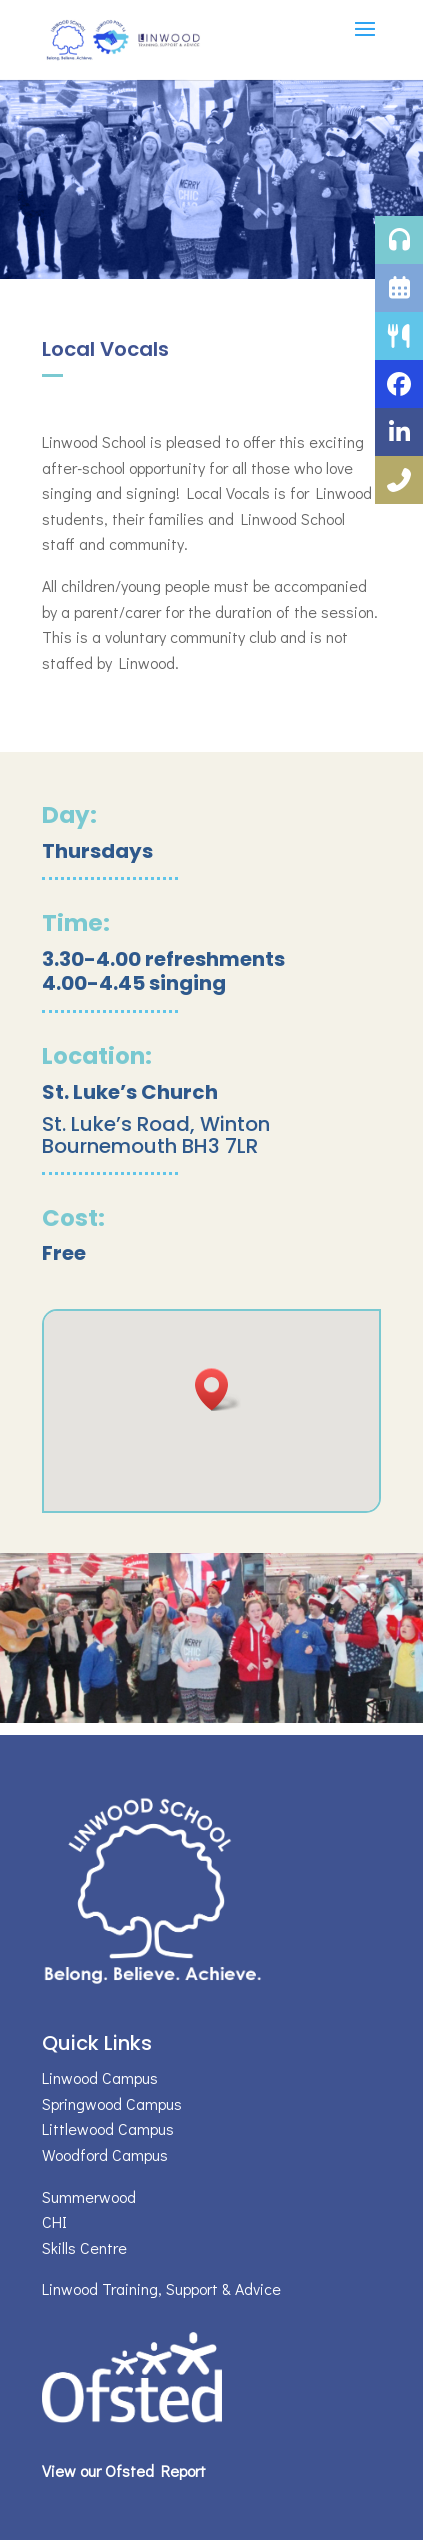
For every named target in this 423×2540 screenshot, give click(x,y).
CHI (54, 2221)
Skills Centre (84, 2247)
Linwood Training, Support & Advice (161, 2288)
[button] (218, 1389)
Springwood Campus (112, 2103)
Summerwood (89, 2196)
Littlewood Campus (108, 2128)
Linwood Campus (100, 2077)
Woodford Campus (105, 2154)
